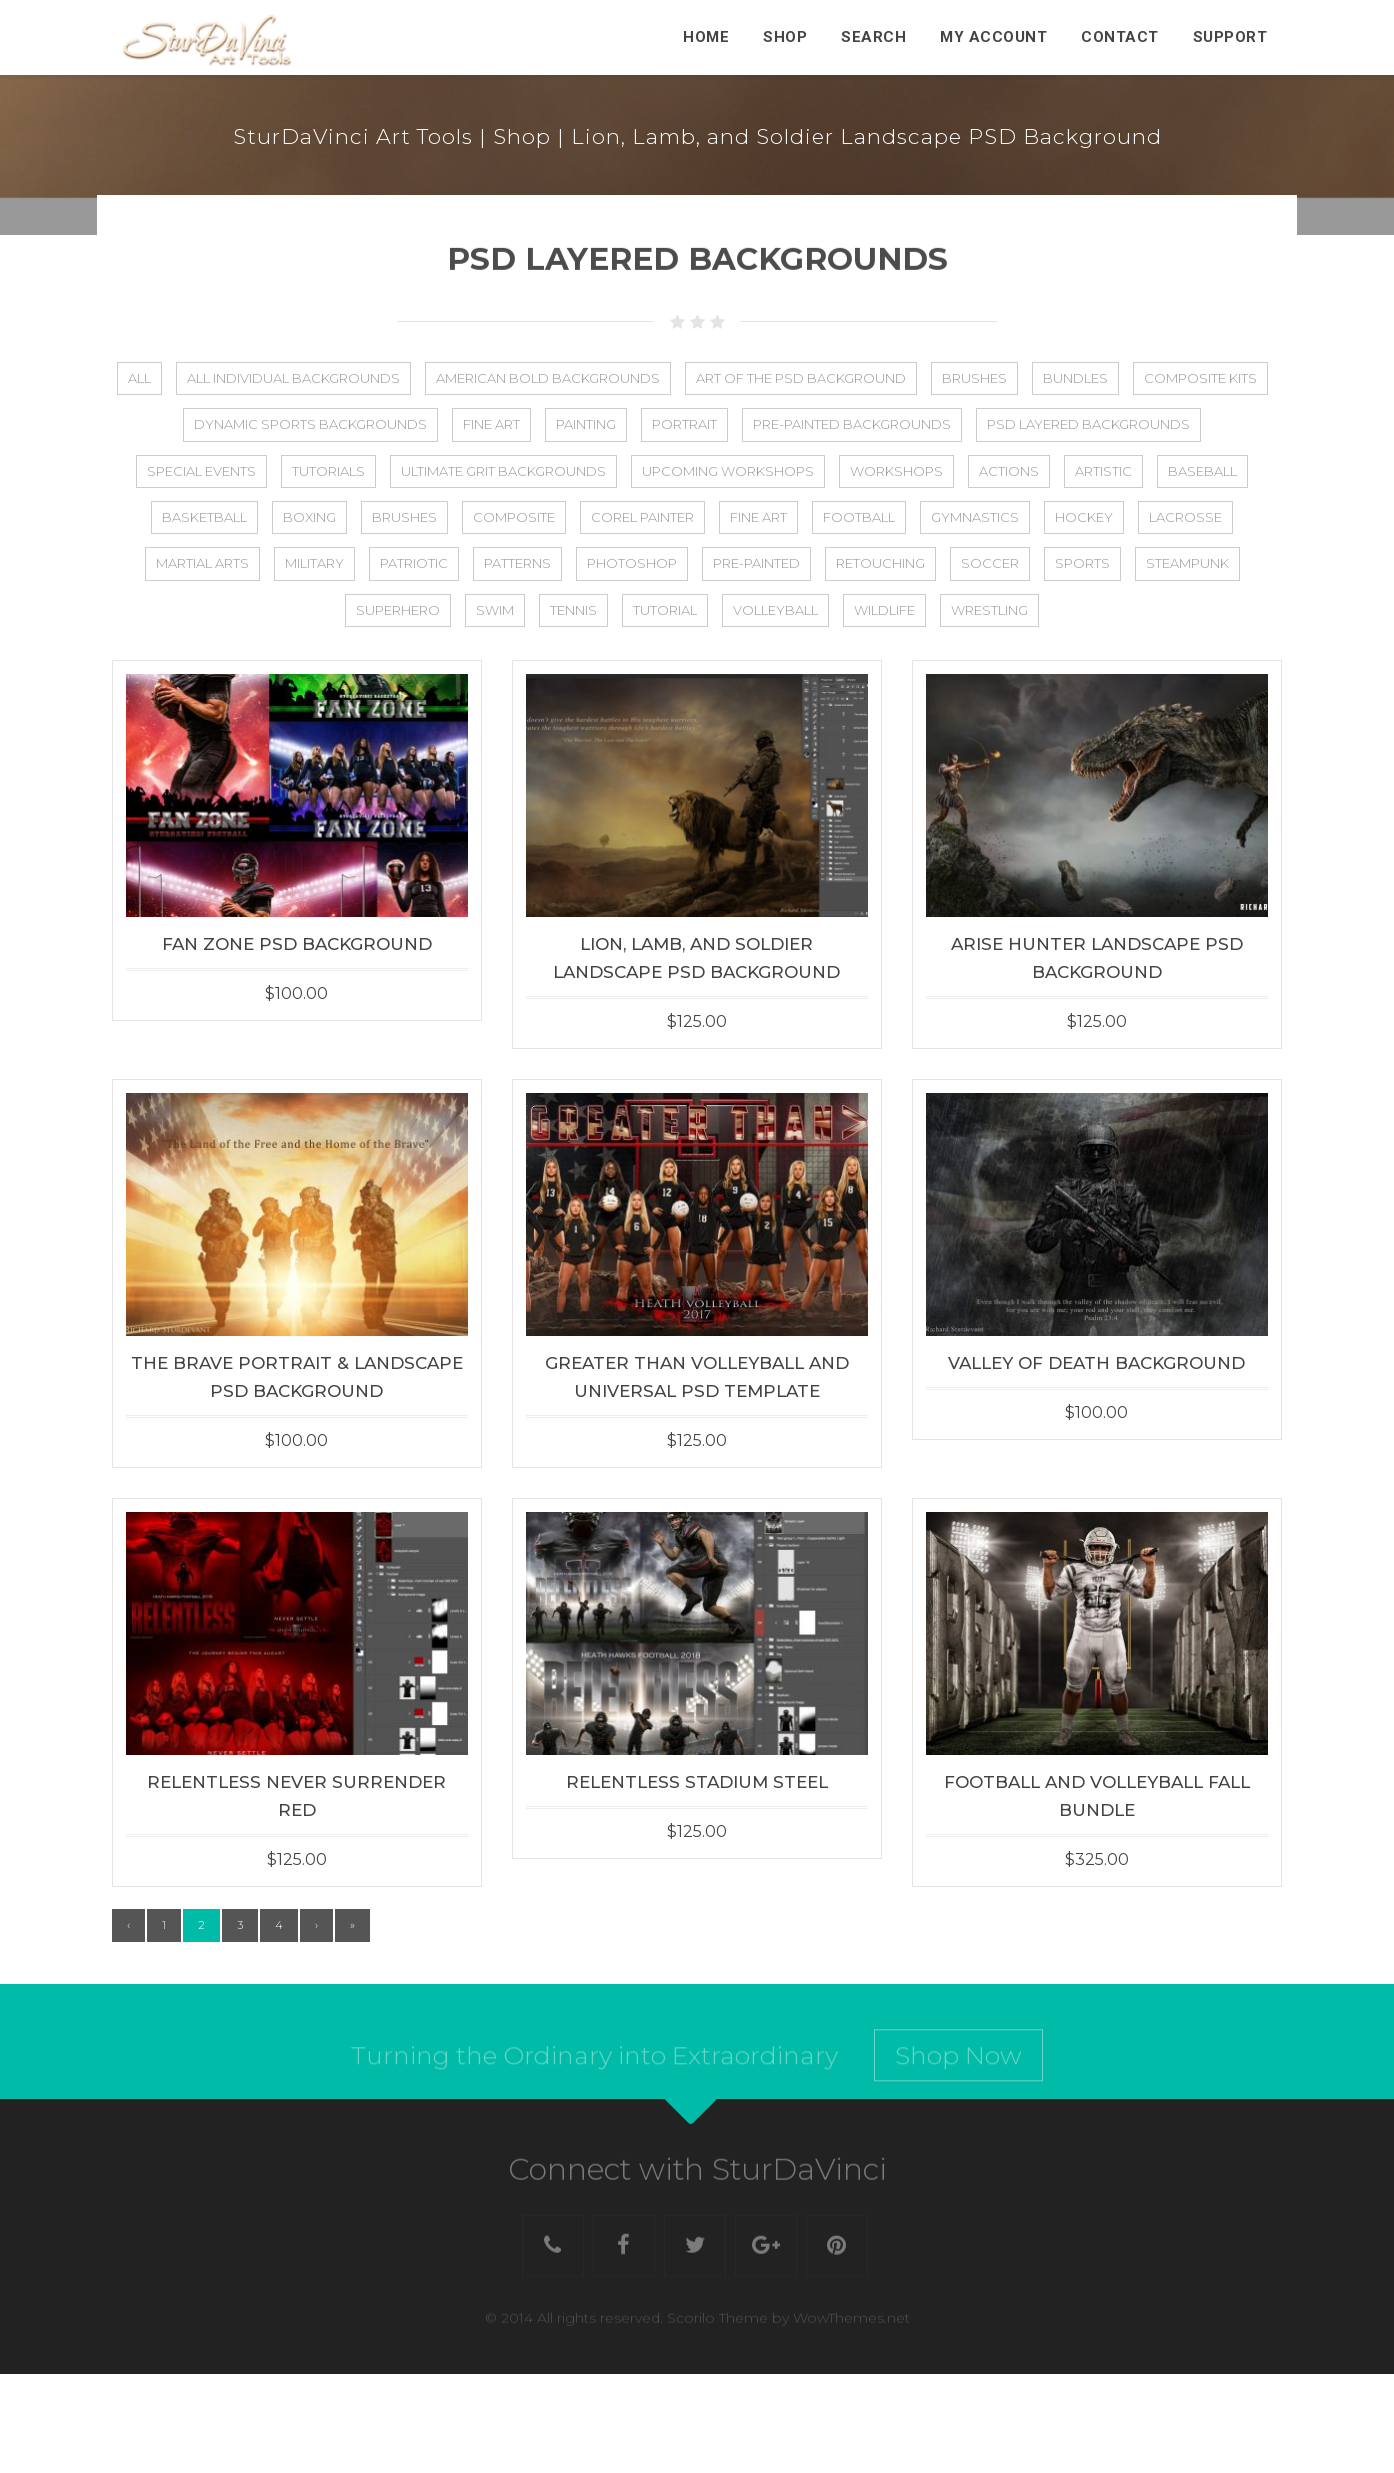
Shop (785, 37)
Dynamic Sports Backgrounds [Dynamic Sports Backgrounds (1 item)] (310, 424)
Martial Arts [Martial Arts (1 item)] (202, 563)
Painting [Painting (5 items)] (586, 424)
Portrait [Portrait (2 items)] (684, 424)
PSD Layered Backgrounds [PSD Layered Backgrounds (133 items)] (1088, 424)
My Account (993, 37)
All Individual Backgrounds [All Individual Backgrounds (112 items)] (293, 378)
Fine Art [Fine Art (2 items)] (491, 424)
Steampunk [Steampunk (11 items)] (1187, 563)
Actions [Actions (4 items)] (1009, 471)
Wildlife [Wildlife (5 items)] (884, 610)
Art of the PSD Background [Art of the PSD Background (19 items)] (801, 378)
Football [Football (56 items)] (859, 517)
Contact (1120, 37)
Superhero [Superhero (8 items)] (398, 610)
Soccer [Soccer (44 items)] (990, 563)
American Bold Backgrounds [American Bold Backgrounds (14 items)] (548, 378)
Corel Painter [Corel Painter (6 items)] (642, 517)
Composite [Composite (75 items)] (514, 517)
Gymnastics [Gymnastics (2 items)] (975, 517)
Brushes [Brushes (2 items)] (404, 517)
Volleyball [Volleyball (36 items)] (775, 610)
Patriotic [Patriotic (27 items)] (414, 563)
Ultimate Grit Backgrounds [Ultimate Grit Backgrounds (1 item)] (503, 471)
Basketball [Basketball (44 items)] (204, 517)
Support (1230, 37)
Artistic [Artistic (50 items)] (1103, 471)
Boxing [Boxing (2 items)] (309, 517)
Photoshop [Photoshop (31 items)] (632, 563)
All (139, 378)
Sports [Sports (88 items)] (1082, 563)
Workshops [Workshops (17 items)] (896, 471)
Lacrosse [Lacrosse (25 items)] (1185, 517)
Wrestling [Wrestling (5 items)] (989, 610)
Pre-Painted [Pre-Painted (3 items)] (756, 563)
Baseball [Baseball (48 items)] (1202, 471)
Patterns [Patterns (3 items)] (517, 563)
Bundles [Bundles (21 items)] (1075, 378)
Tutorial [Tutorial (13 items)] (665, 610)
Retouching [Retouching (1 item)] (880, 563)
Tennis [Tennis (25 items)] (573, 610)
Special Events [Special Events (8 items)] (201, 471)
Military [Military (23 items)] (314, 563)
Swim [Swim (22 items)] (495, 610)
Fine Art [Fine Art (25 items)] (758, 517)
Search (873, 37)
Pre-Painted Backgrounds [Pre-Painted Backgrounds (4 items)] (852, 424)
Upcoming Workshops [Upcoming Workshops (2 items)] (728, 471)
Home (706, 37)
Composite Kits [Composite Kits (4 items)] (1200, 378)
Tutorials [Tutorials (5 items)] (328, 471)
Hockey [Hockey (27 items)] (1084, 517)
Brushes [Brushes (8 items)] (974, 378)
